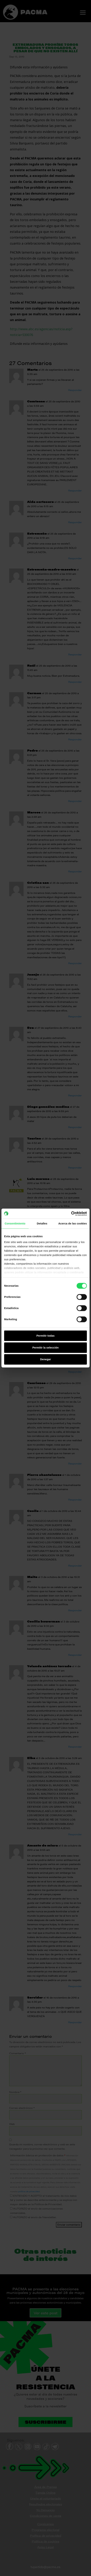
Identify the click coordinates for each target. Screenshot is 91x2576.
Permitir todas (46, 1335)
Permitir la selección (45, 1347)
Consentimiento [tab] (15, 1223)
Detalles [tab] (42, 1223)
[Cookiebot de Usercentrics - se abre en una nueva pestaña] (71, 1213)
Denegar (45, 1359)
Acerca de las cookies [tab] (72, 1223)
